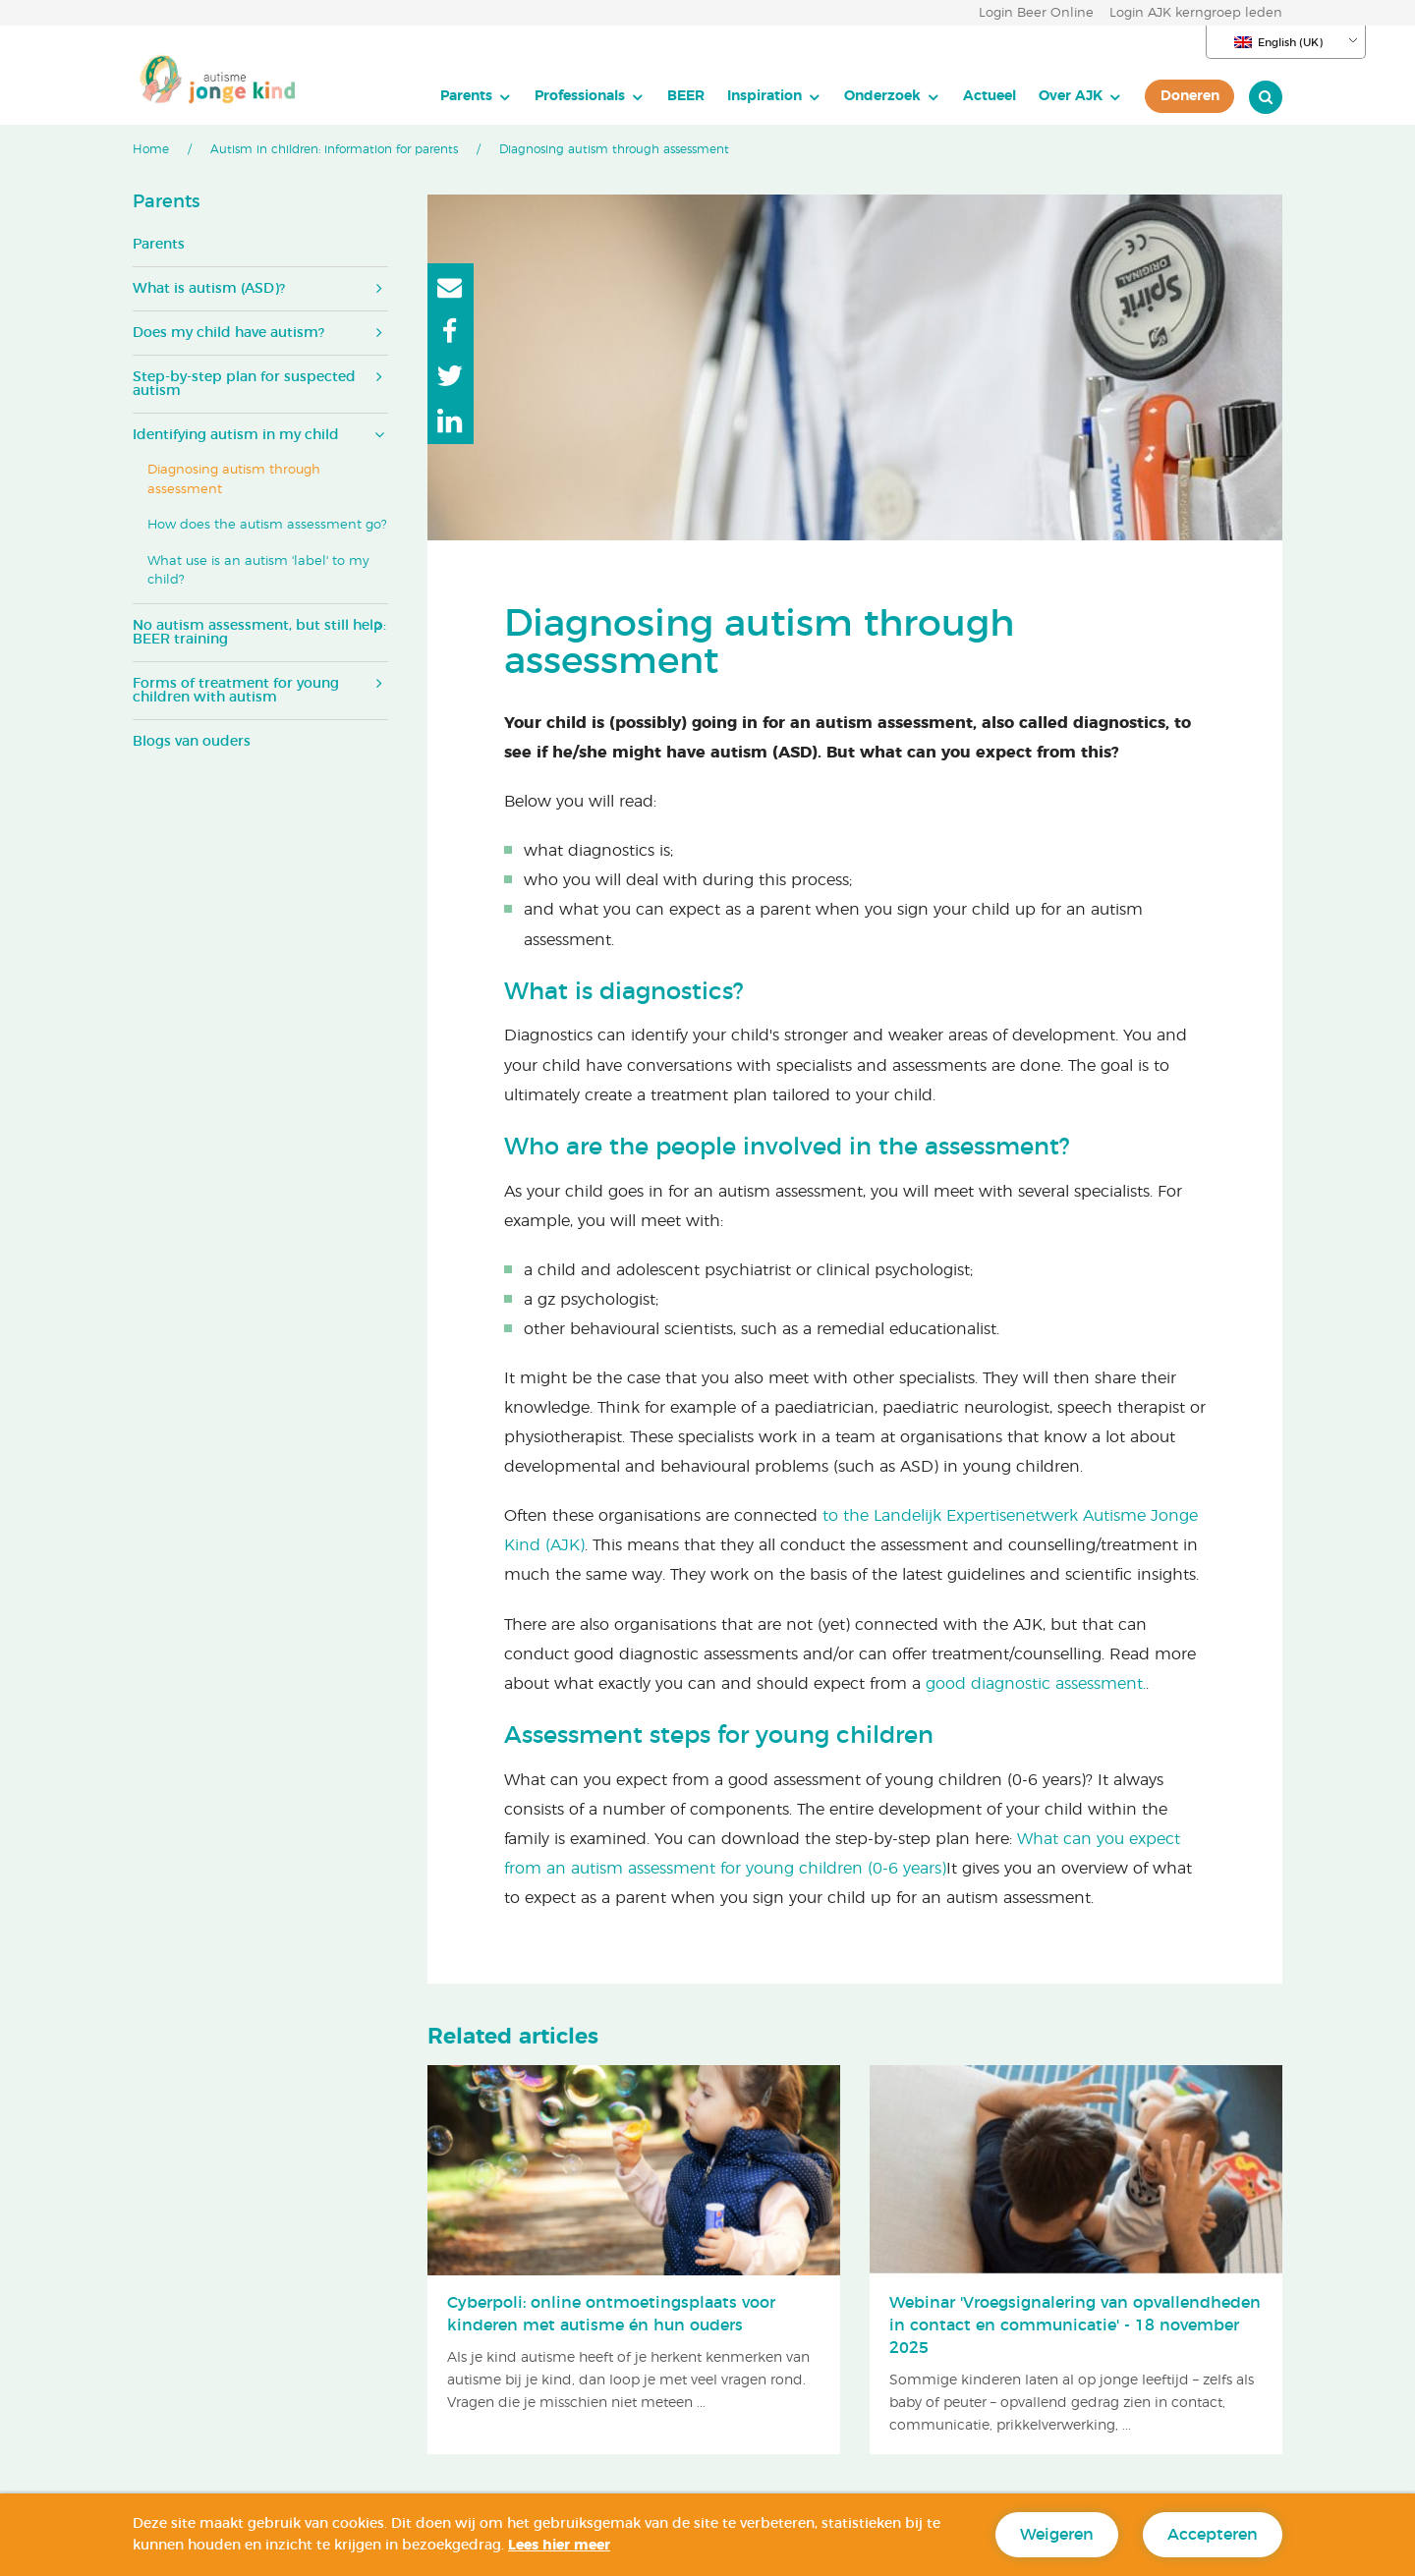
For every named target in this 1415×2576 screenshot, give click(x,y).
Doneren (1189, 95)
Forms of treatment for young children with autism (236, 690)
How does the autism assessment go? (267, 525)
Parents (466, 95)
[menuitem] (476, 96)
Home (151, 149)
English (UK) (1278, 42)
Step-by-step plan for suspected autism (244, 384)
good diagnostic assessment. (1036, 1684)
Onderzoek (882, 95)
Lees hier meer (559, 2545)
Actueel (989, 95)
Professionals (580, 95)
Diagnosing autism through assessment (233, 480)
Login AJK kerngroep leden (1195, 13)
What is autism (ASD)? (209, 289)
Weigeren (1057, 2535)
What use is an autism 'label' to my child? (258, 571)
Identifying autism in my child (236, 435)
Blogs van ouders (192, 742)
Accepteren (1212, 2535)
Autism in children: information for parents (334, 149)
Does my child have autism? (228, 333)
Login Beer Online (1036, 13)
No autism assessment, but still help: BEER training (259, 632)
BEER (686, 95)
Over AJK (1071, 95)
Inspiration (764, 95)
